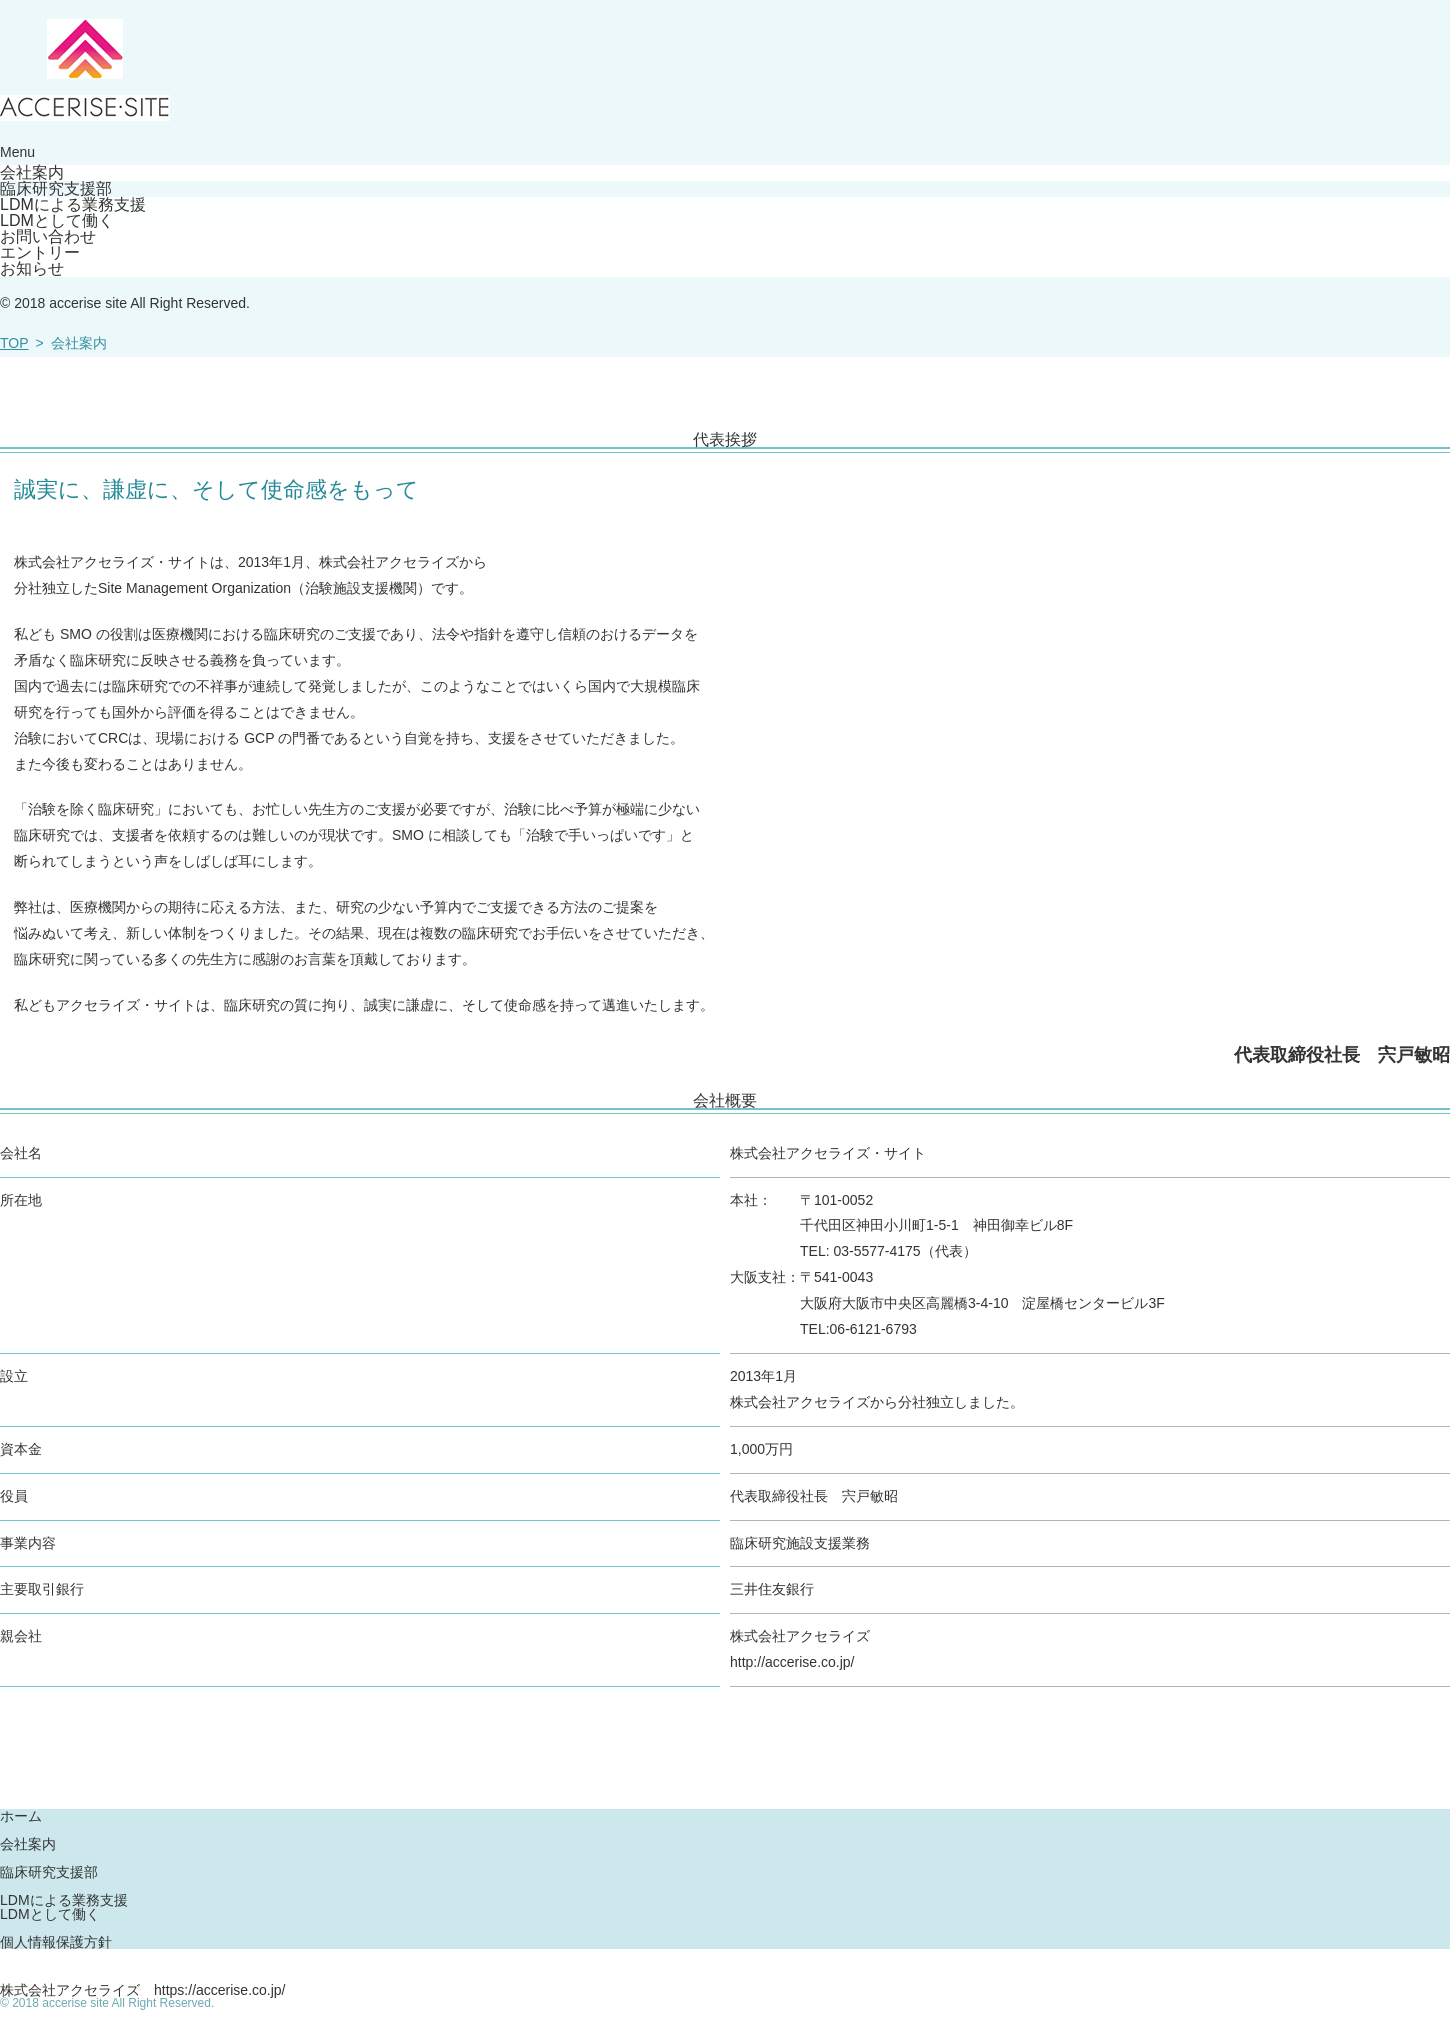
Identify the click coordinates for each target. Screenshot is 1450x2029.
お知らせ (32, 269)
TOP (14, 343)
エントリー (40, 253)
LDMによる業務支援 (73, 205)
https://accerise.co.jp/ (220, 1990)
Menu (17, 152)
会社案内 (32, 173)
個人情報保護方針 (56, 1942)
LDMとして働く (57, 221)
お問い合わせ (48, 237)
